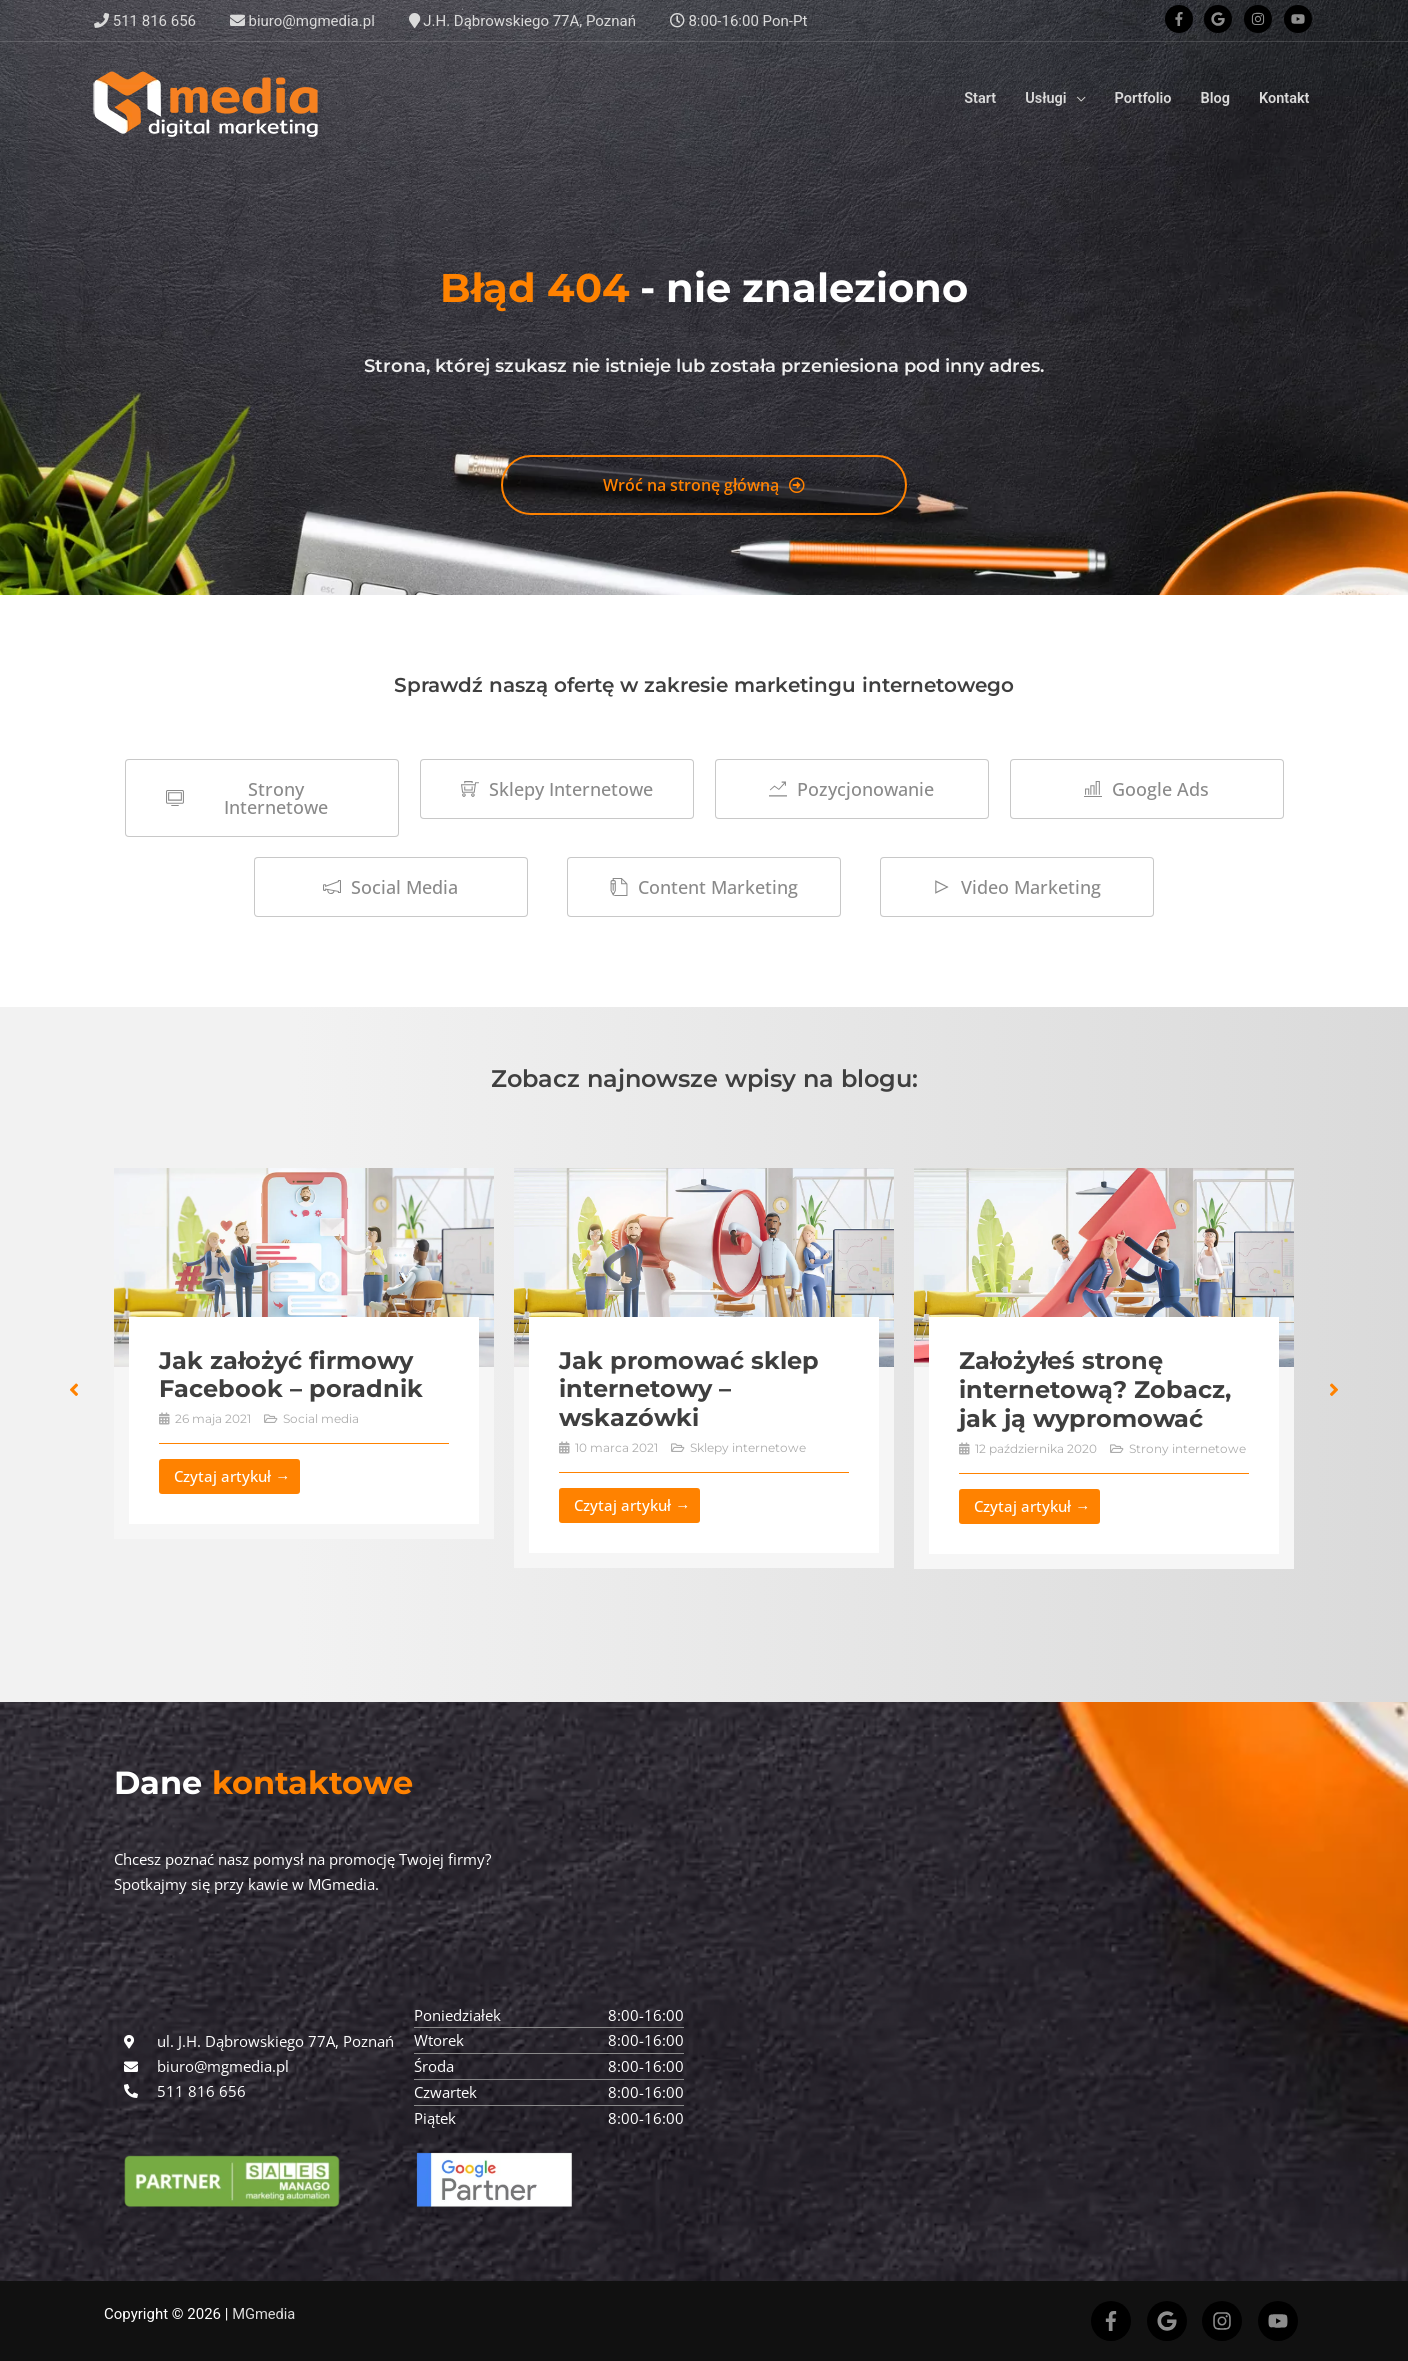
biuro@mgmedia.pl (302, 21)
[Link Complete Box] (308, 1354)
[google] (1222, 19)
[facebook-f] (1183, 19)
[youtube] (1300, 19)
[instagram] (1262, 19)
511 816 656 (145, 21)
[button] (74, 1390)
